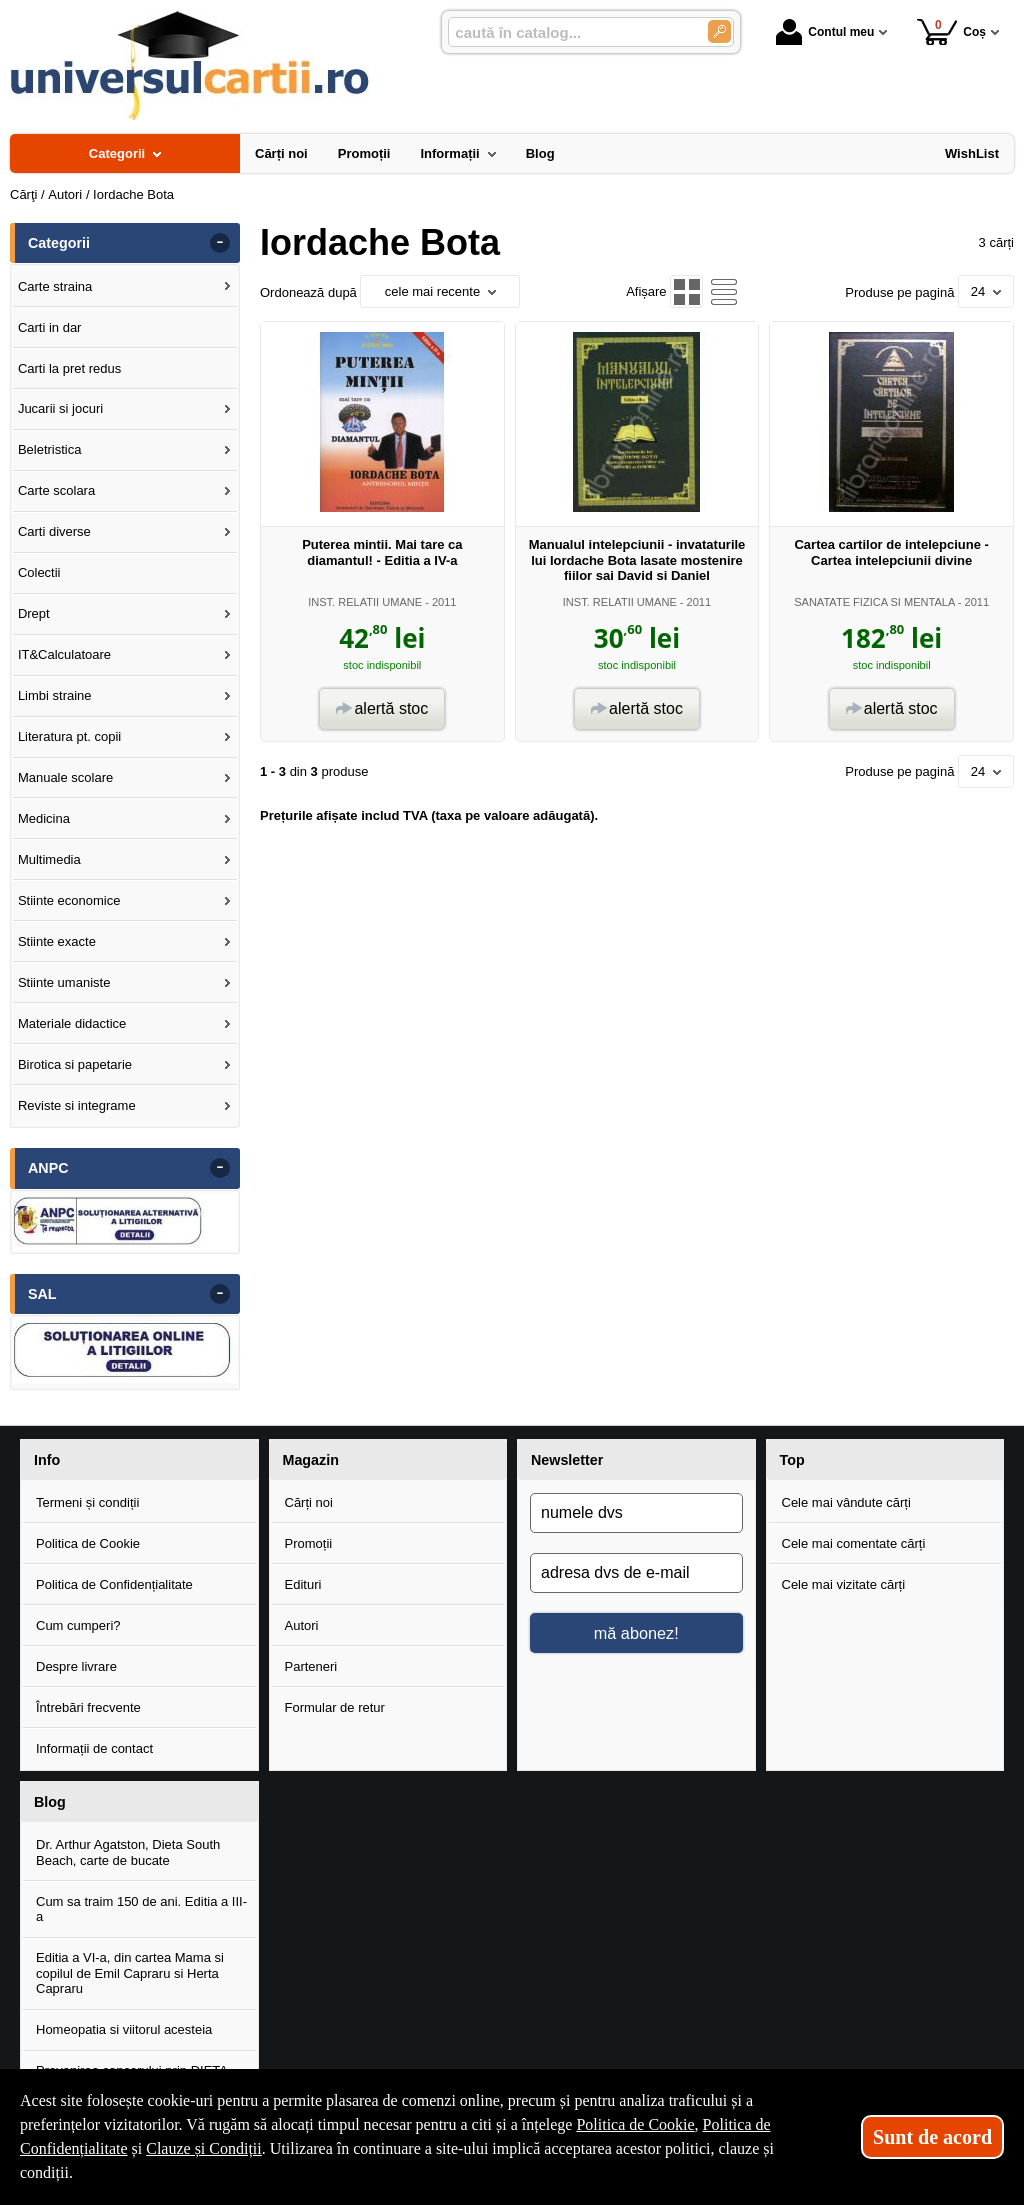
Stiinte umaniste (64, 982)
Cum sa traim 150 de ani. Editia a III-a (141, 1909)
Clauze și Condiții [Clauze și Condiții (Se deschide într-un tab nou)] (204, 2148)
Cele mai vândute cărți (846, 1502)
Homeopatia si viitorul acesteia (124, 2029)
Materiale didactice (72, 1023)
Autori (302, 1625)
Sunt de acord (932, 2137)
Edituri (303, 1584)
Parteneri (311, 1666)
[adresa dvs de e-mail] (636, 1573)
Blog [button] (50, 1802)
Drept (34, 613)
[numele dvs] (636, 1513)
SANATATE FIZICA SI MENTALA (874, 602)
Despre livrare (76, 1666)
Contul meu (825, 32)
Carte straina (55, 286)
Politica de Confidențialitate (114, 1584)
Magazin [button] (311, 1460)
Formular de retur (335, 1707)
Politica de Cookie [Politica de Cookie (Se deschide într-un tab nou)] (635, 2124)
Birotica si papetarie (75, 1064)
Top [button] (792, 1460)
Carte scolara (56, 490)
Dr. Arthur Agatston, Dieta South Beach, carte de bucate (128, 1852)
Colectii (39, 572)
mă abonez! (636, 1633)
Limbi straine (55, 695)
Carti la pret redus (69, 368)
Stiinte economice (69, 900)
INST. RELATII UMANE (365, 602)
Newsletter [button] (567, 1460)
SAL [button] (42, 1294)
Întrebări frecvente (88, 1707)
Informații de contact (94, 1748)
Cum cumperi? (78, 1625)
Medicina (44, 818)
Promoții (309, 1543)
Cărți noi (309, 1502)
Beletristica (50, 449)
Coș (951, 31)
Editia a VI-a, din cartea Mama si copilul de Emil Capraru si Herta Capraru (130, 1973)
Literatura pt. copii (69, 736)
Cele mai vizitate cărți (844, 1584)
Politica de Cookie (88, 1543)
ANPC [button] (48, 1168)
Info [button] (47, 1460)
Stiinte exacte (57, 941)
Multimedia (49, 859)
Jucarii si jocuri (60, 408)
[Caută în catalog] (719, 31)
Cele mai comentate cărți (854, 1543)
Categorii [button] (59, 243)
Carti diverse (54, 531)
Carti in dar (50, 327)
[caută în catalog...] (570, 32)
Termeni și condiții (87, 1502)
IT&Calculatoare (64, 654)
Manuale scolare (65, 777)
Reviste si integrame (77, 1105)
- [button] (220, 243)
